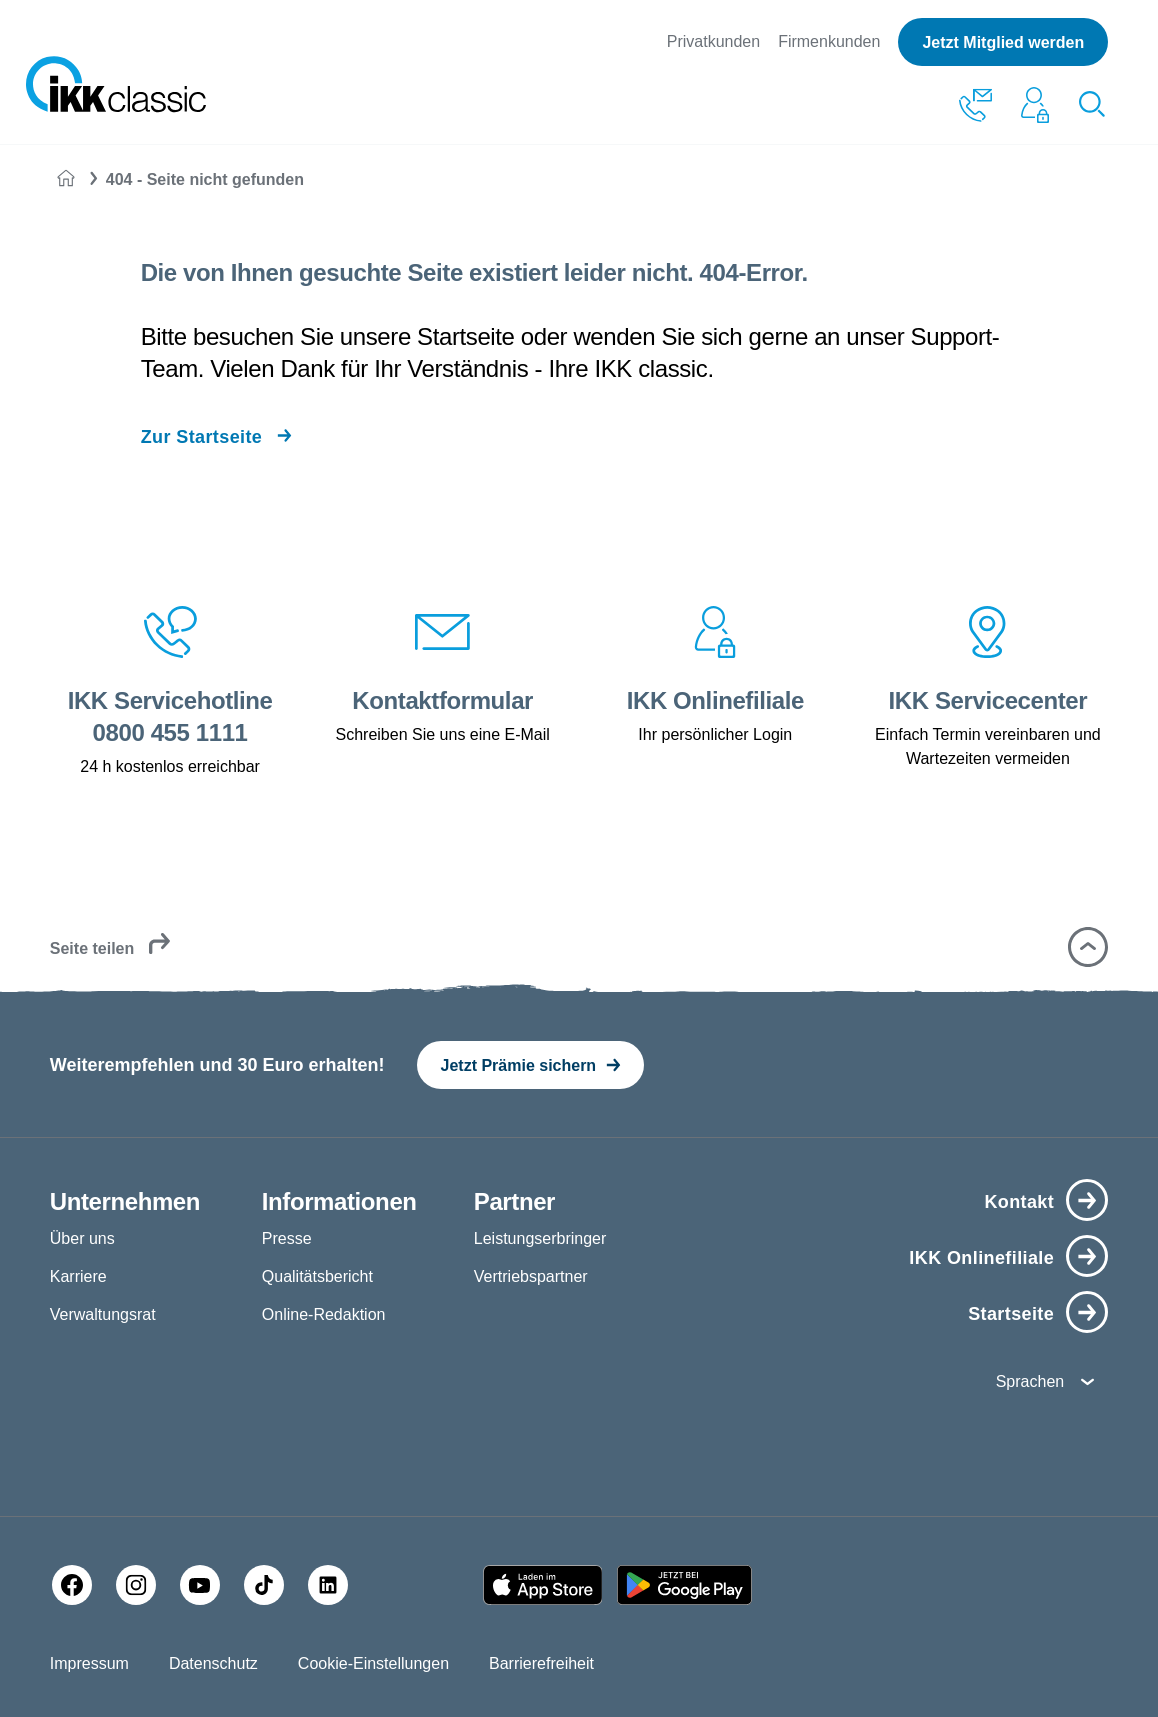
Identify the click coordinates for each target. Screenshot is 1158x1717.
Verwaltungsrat (103, 1314)
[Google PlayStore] (684, 1585)
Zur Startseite (202, 437)
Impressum (89, 1663)
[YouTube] (200, 1585)
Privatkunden (713, 41)
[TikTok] (264, 1585)
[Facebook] (72, 1585)
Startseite (1011, 1314)
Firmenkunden (829, 41)
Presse (287, 1238)
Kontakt (1019, 1202)
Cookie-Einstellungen (373, 1663)
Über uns (82, 1238)
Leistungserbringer (540, 1238)
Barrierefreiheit (541, 1663)
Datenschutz (213, 1663)
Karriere (78, 1276)
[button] (1088, 947)
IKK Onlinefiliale (981, 1258)
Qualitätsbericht (317, 1276)
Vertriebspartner (531, 1276)
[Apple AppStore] (543, 1585)
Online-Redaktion (324, 1314)
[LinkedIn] (328, 1585)
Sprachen (1030, 1381)
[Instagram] (136, 1585)
